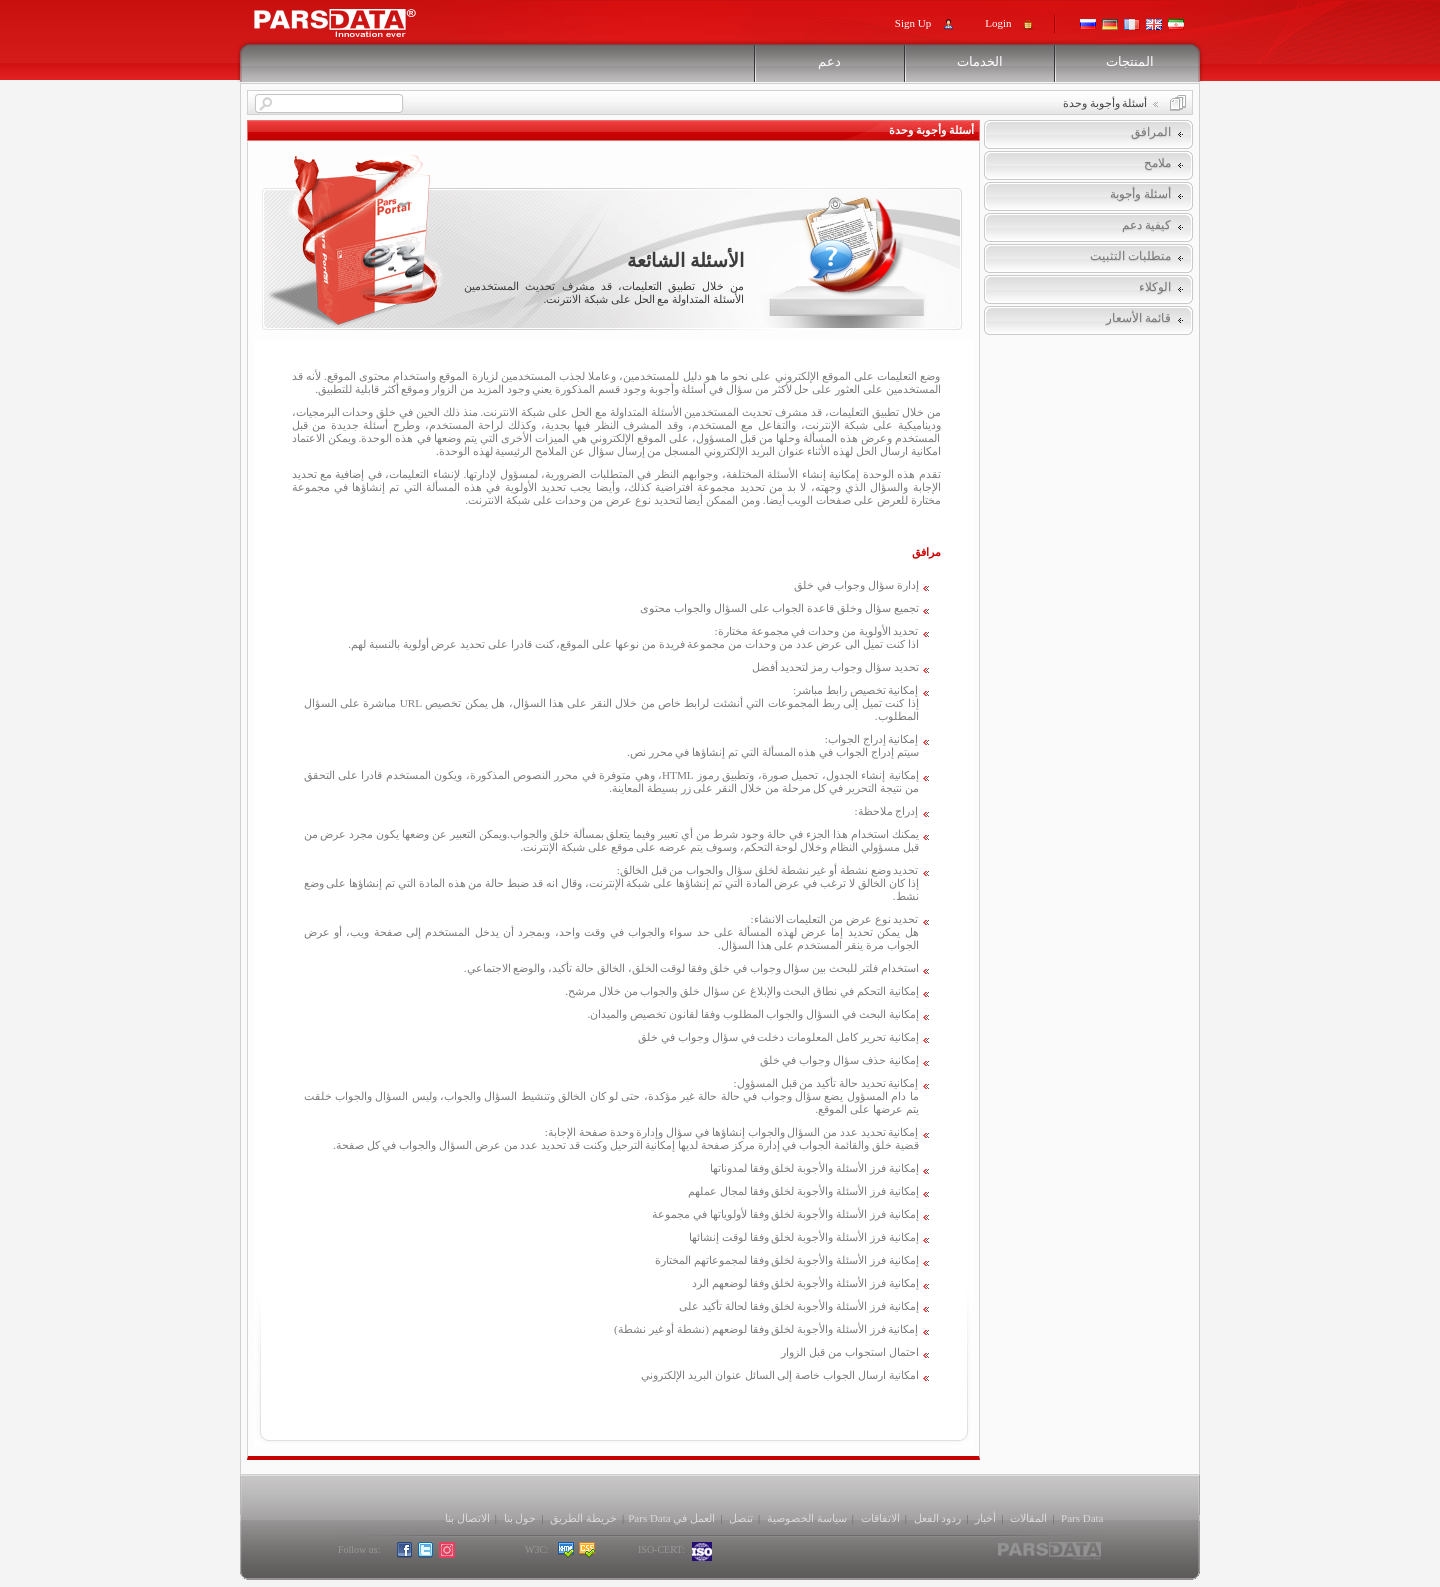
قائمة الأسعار (1138, 318)
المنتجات (1130, 61)
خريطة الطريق (583, 1518)
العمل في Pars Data (671, 1518)
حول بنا (520, 1518)
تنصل (741, 1518)
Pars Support (354, 18)
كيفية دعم (1146, 225)
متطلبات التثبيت (1130, 256)
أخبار (985, 1518)
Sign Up (913, 23)
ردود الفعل (938, 1518)
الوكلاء (1155, 287)
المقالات (1028, 1518)
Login (998, 23)
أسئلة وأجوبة (1140, 194)
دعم (829, 61)
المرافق (1151, 132)
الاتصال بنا (467, 1518)
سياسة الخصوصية (807, 1518)
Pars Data (1082, 1518)
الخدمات (980, 61)
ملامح (1157, 163)
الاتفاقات (880, 1518)
